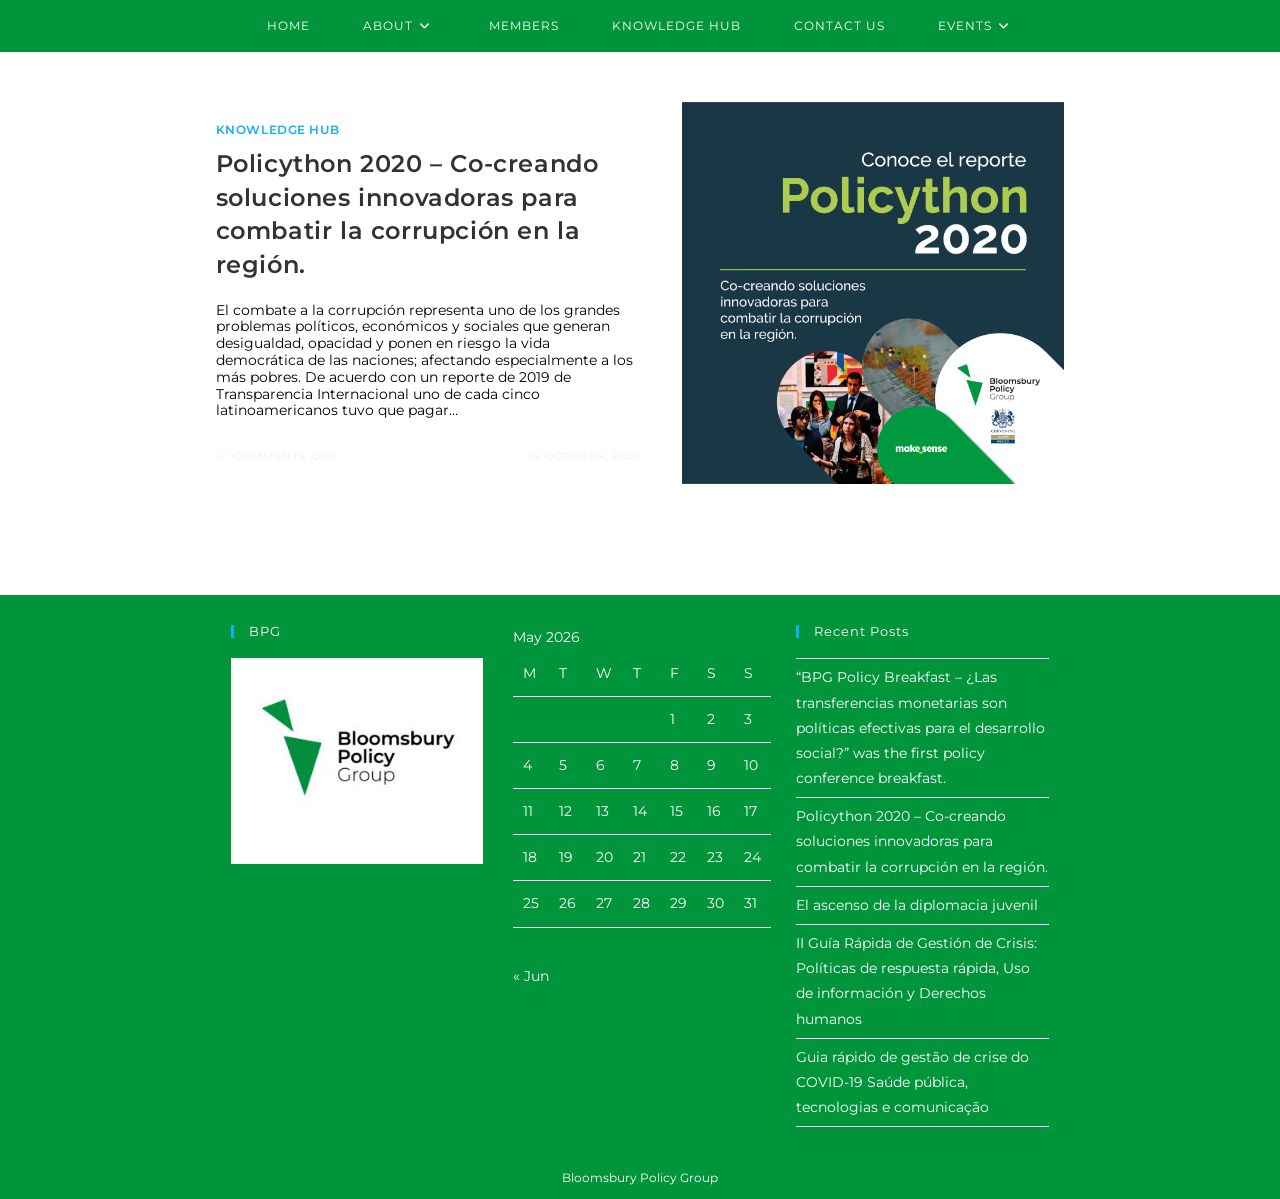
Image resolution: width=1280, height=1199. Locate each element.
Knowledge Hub (278, 129)
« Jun (531, 976)
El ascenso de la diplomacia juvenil (917, 905)
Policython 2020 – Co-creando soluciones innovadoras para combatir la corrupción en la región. (922, 841)
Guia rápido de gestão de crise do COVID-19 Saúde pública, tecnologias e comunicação (912, 1082)
